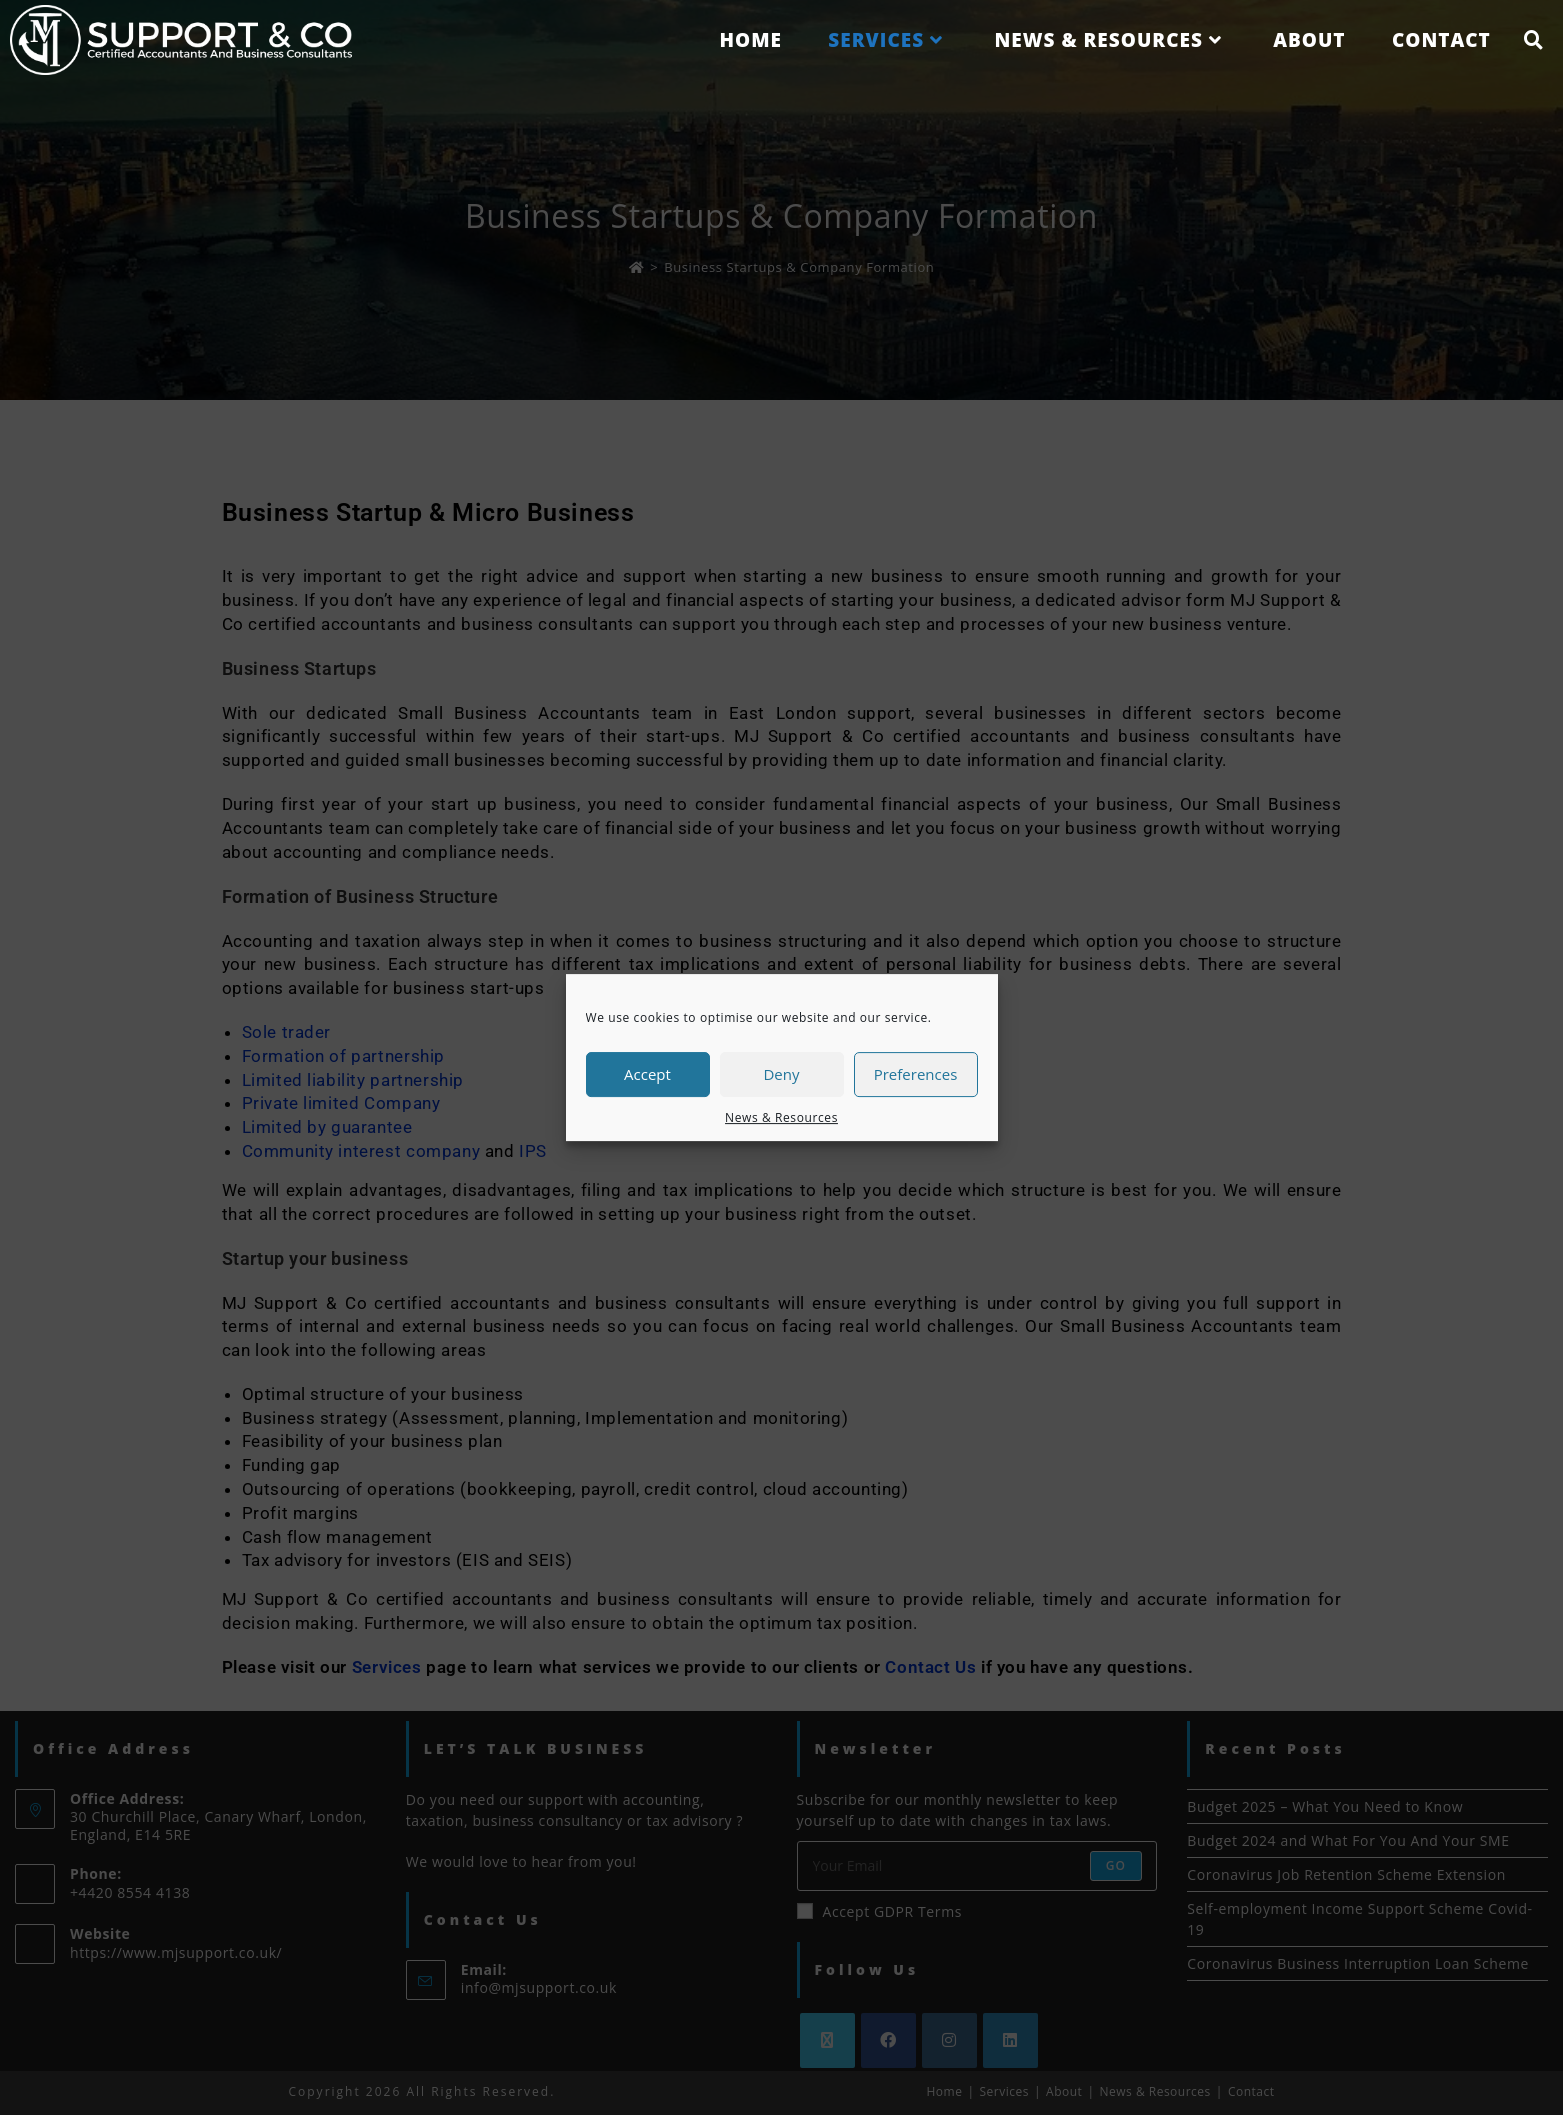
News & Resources (781, 1117)
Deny (781, 1074)
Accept (647, 1074)
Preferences (916, 1074)
